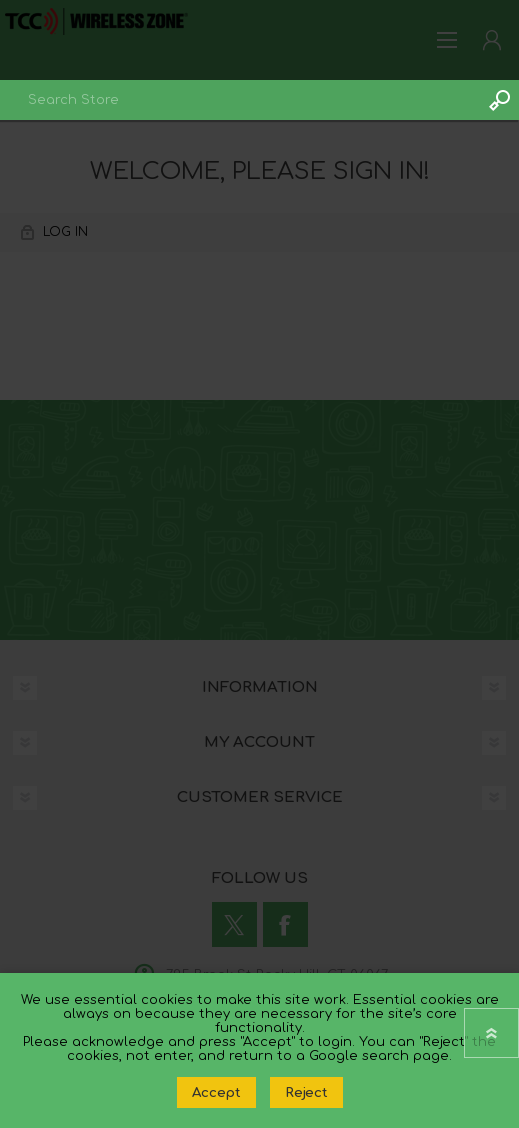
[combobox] (239, 100)
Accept (216, 1092)
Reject (306, 1092)
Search (499, 100)
